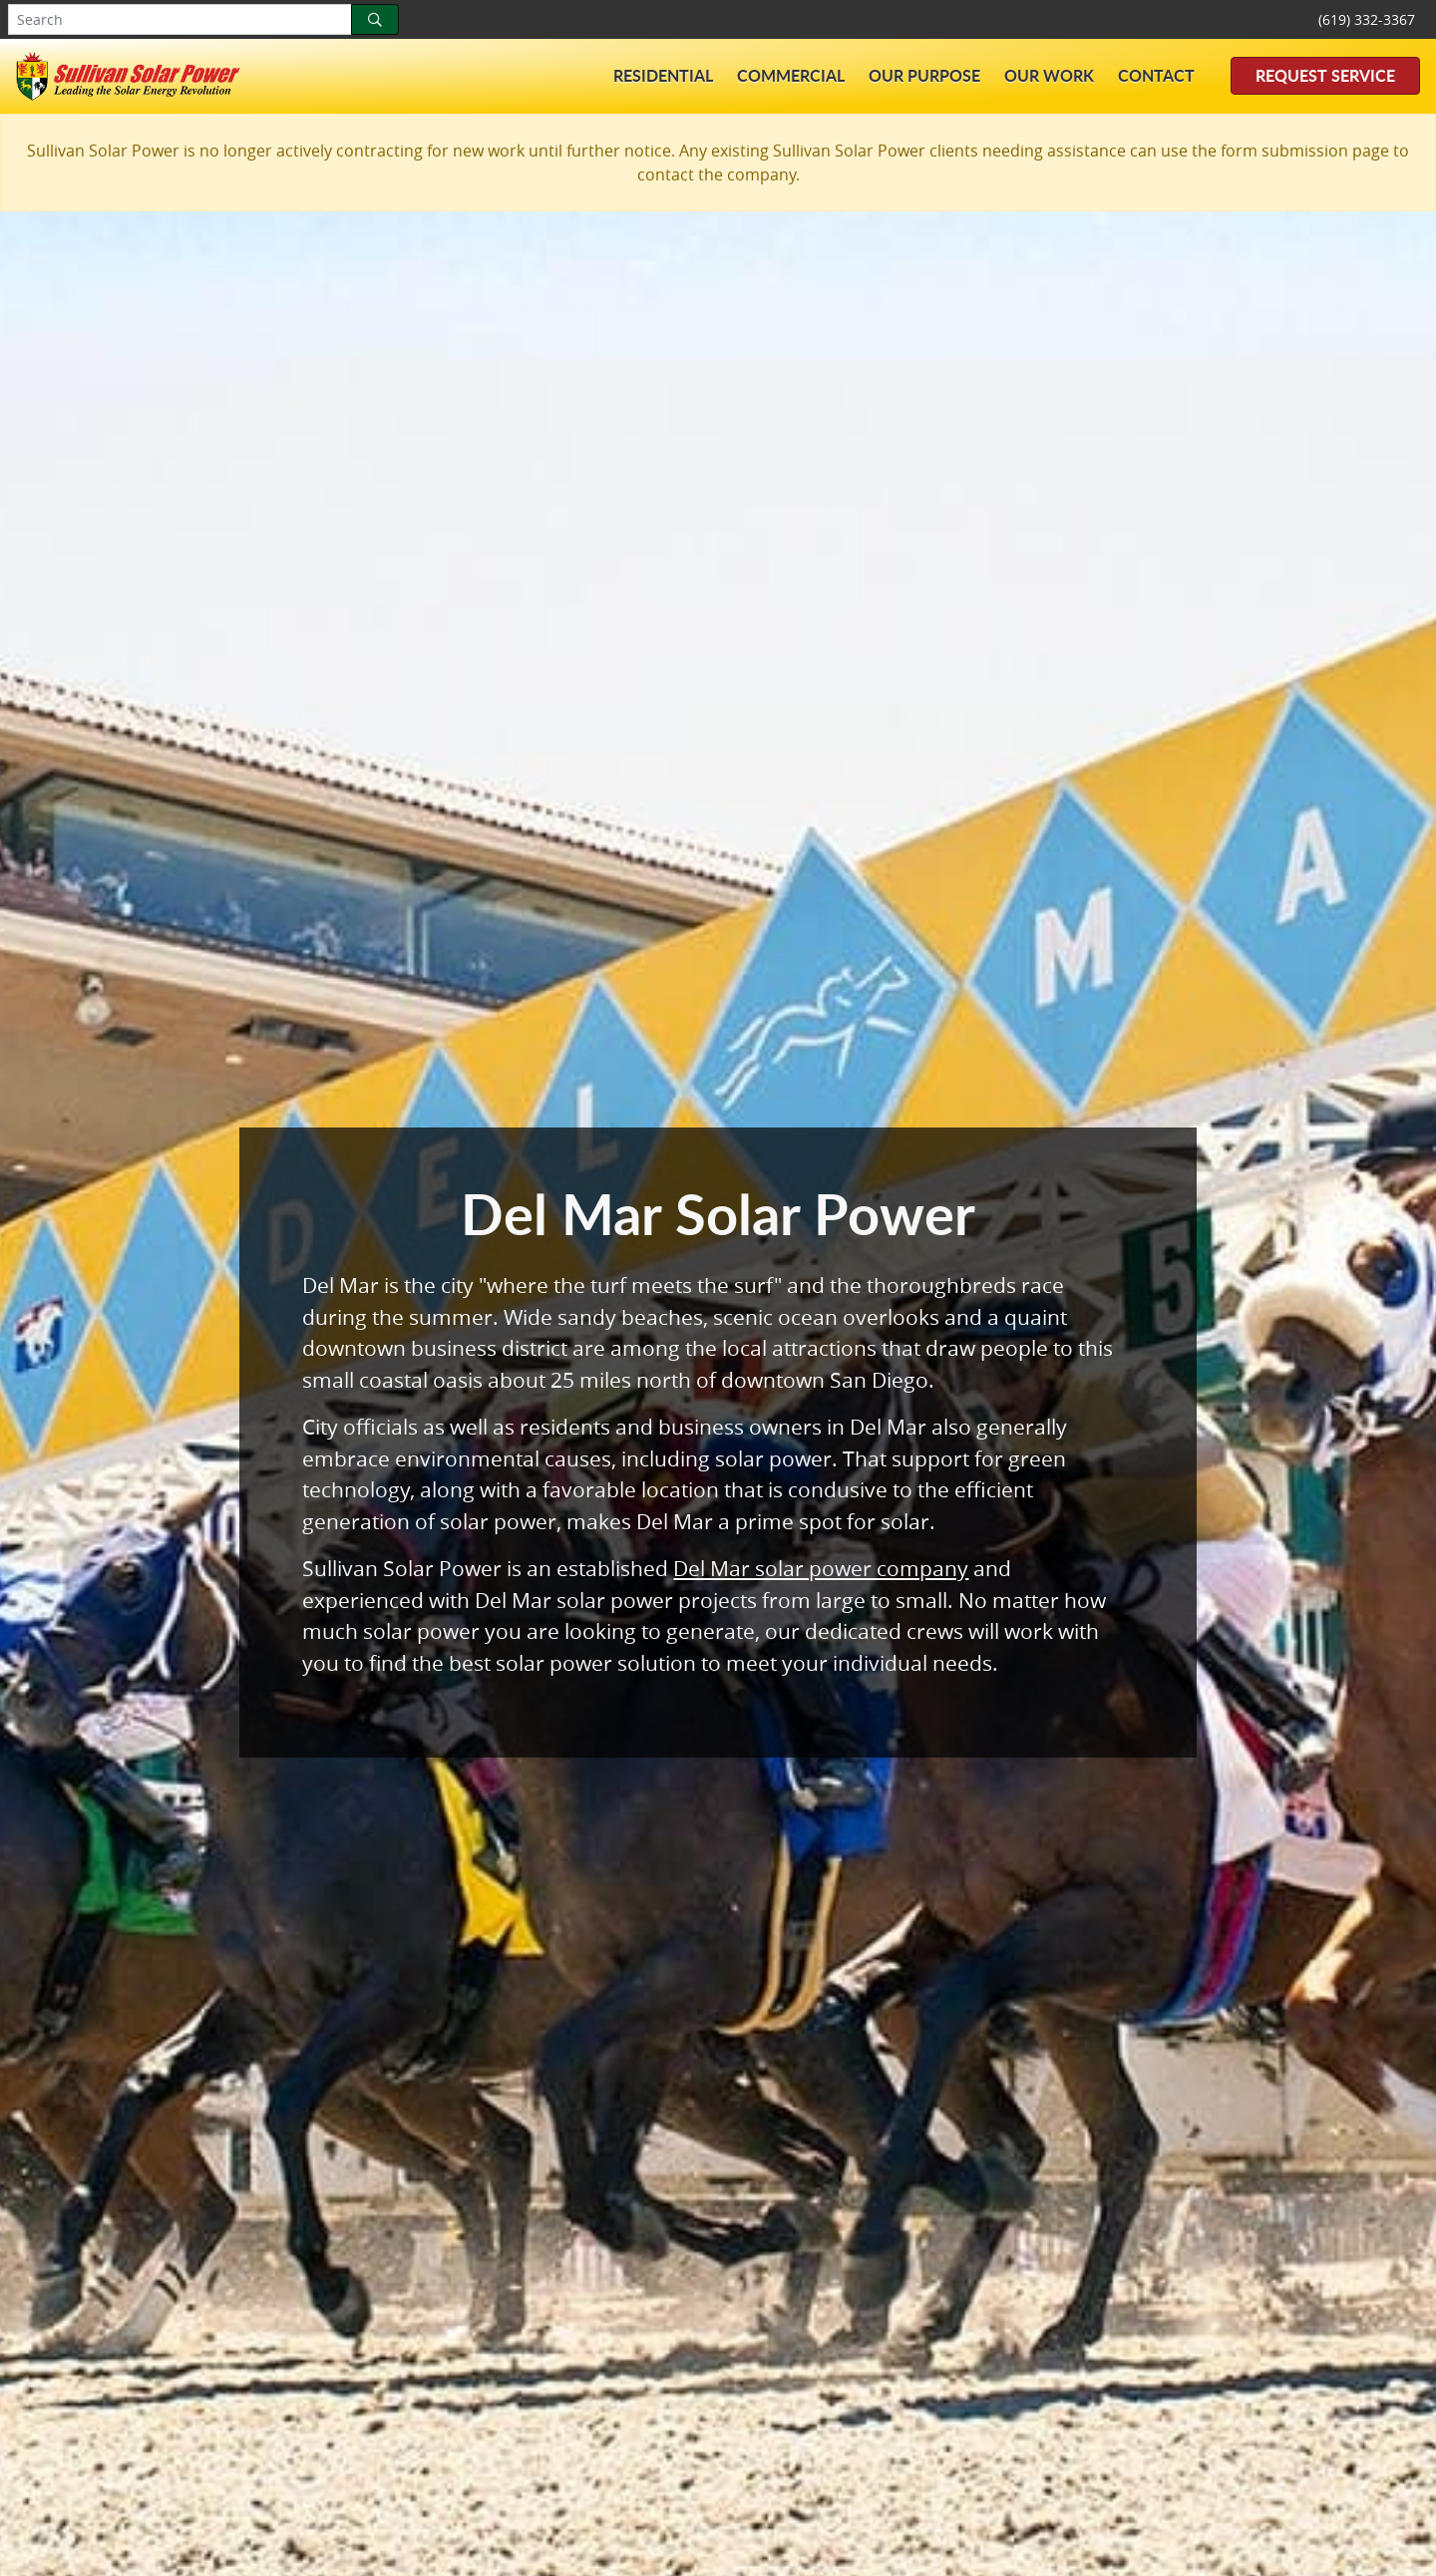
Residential (663, 75)
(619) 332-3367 (1366, 19)
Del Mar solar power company (820, 1568)
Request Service (1325, 75)
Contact (1156, 75)
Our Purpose (924, 75)
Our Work (1049, 75)
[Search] (375, 19)
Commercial (791, 75)
